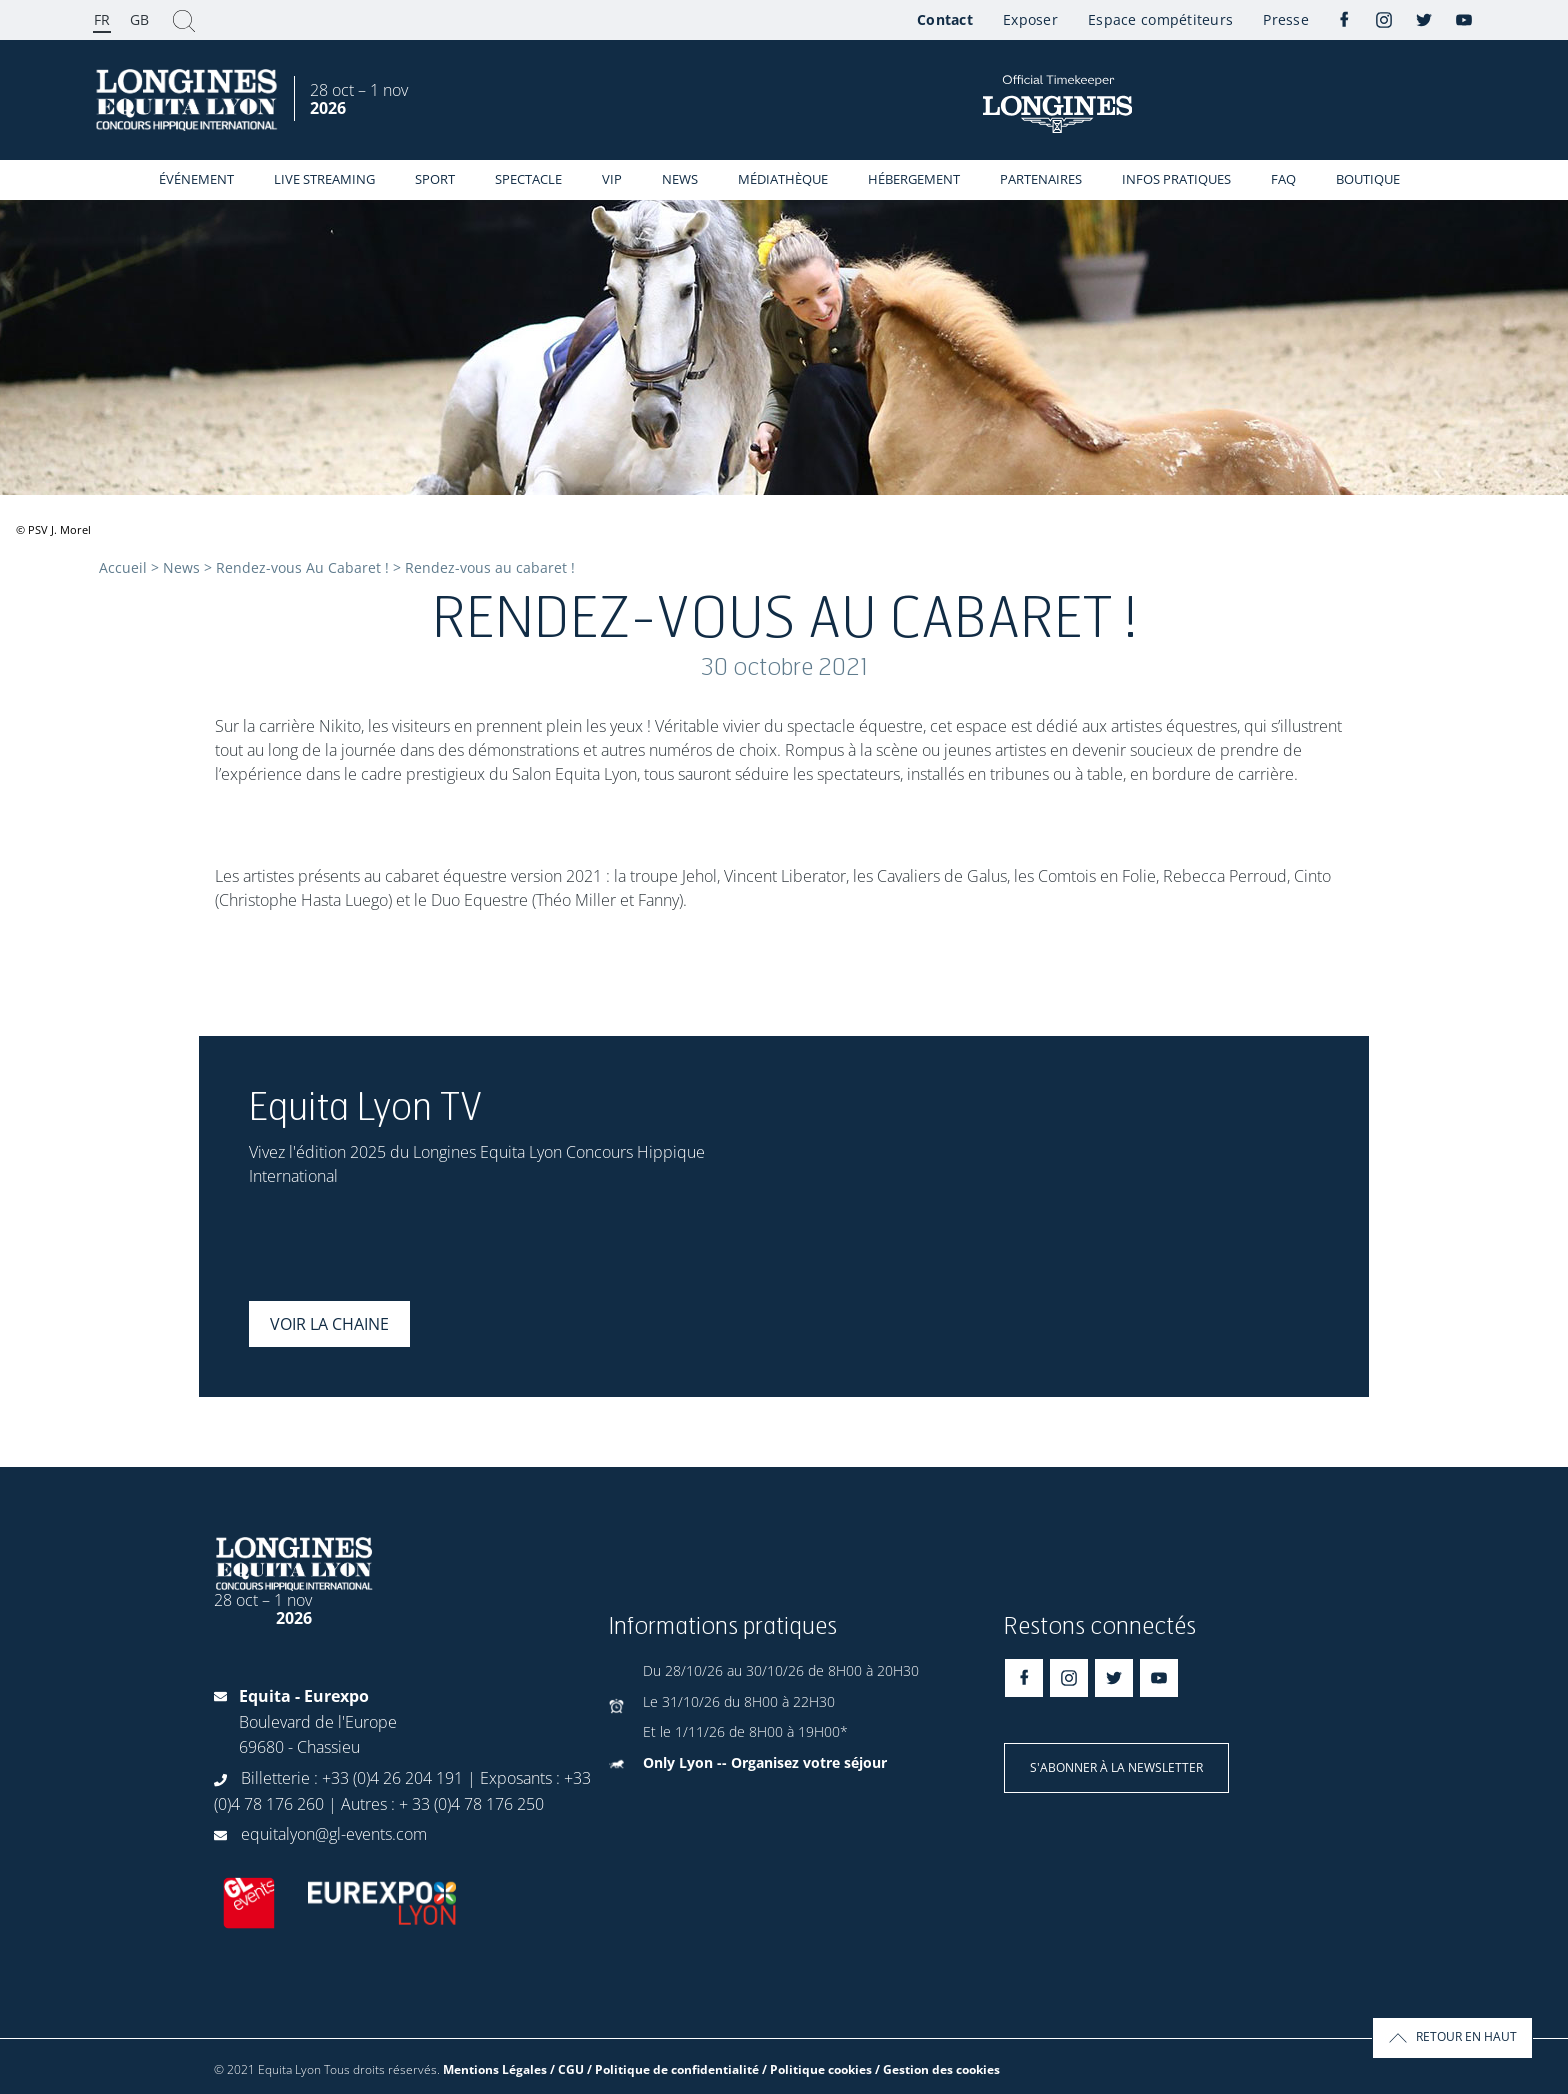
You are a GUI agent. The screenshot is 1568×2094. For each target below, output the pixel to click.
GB (139, 19)
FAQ (1283, 179)
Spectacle (528, 179)
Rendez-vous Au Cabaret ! (302, 567)
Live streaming (324, 179)
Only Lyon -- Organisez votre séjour (765, 1762)
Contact (945, 19)
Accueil (123, 567)
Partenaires (1041, 179)
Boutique (1368, 179)
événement (196, 179)
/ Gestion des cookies (937, 2069)
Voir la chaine (329, 1324)
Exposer (1030, 19)
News (680, 179)
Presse (1286, 19)
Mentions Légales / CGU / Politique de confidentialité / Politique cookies (657, 2069)
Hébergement (914, 179)
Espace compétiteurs (1160, 19)
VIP (612, 179)
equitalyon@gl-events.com (334, 1834)
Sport (435, 179)
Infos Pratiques (1176, 179)
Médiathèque (783, 179)
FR (102, 19)
